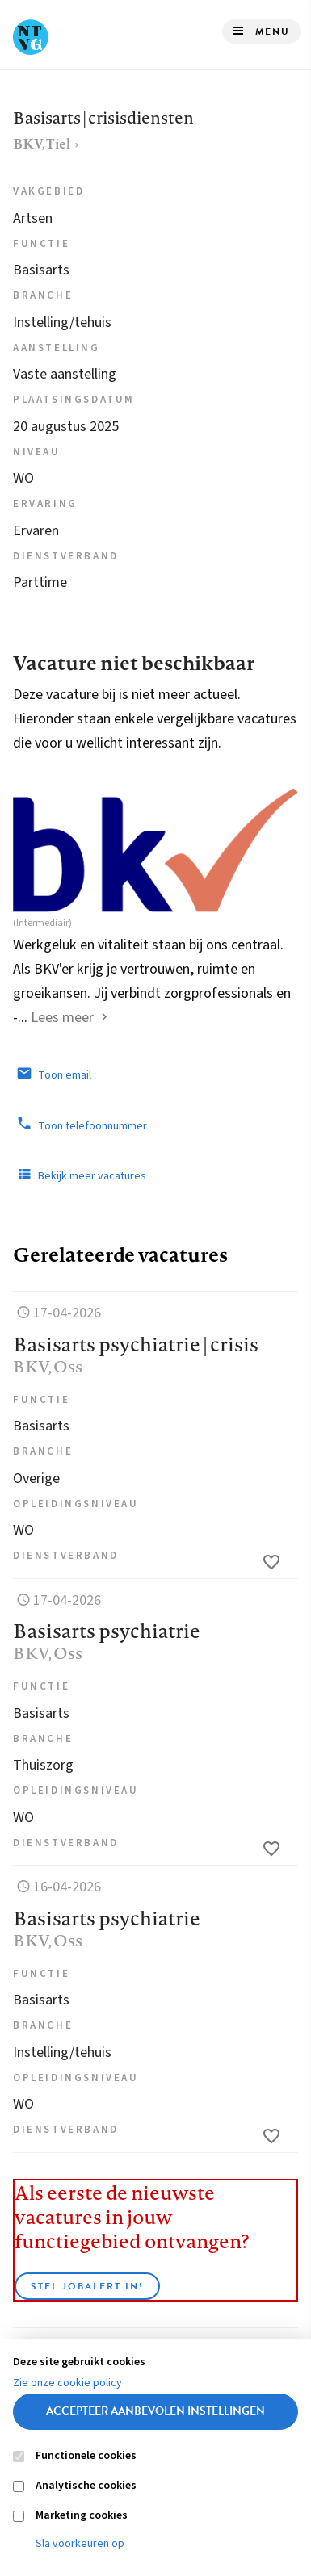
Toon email (52, 1073)
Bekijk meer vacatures (79, 1174)
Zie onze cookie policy (67, 2383)
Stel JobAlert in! (87, 2286)
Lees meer (62, 1017)
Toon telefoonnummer (80, 1124)
